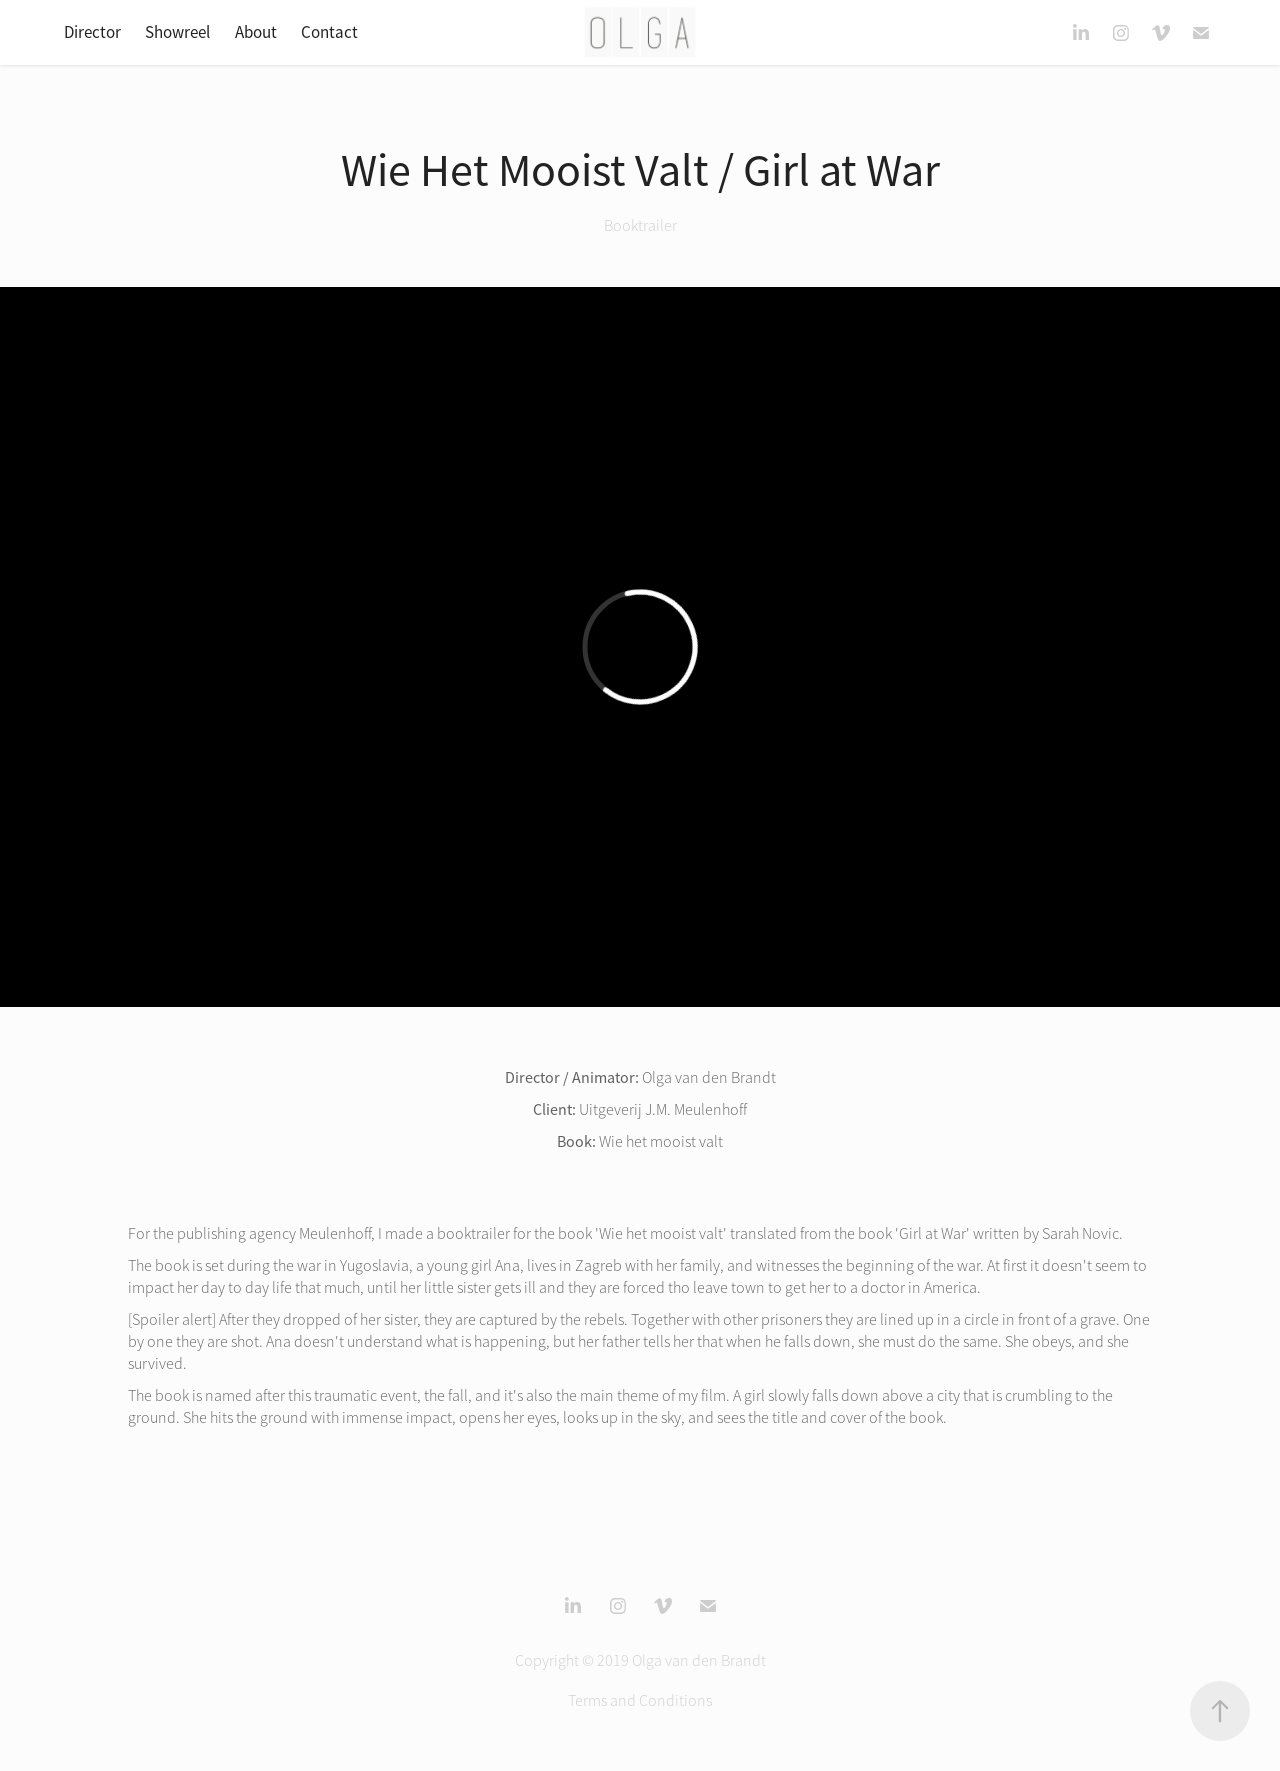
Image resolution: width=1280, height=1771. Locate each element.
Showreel (177, 32)
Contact (329, 32)
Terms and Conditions (640, 1701)
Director (92, 32)
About (256, 32)
